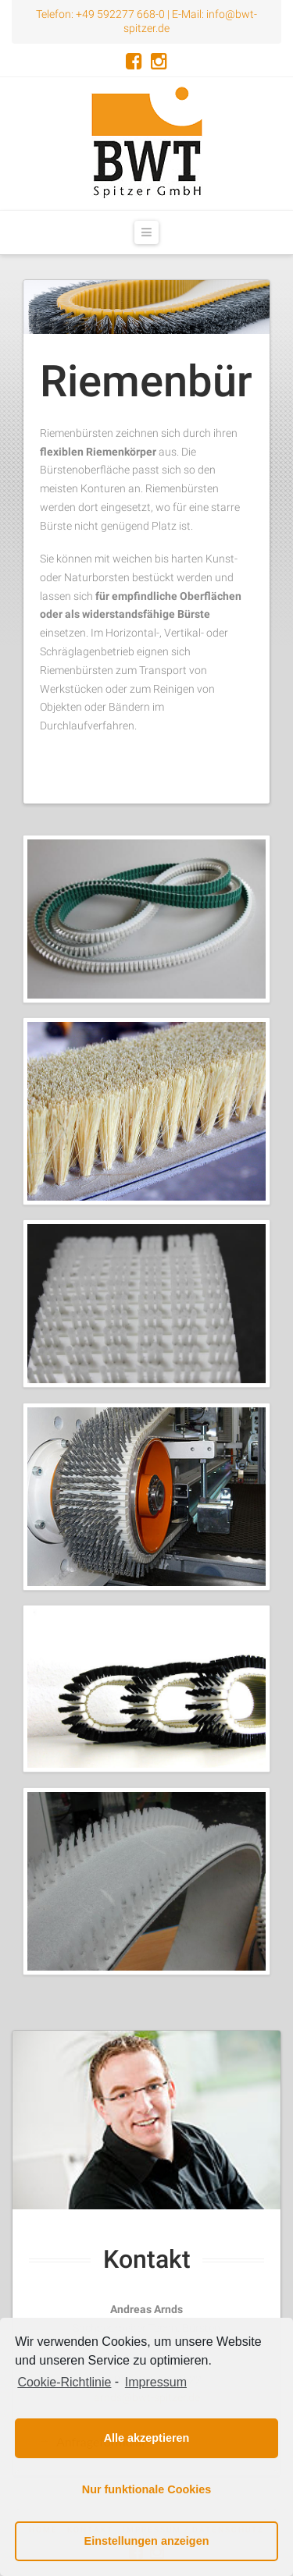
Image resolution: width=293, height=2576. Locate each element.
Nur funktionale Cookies (147, 2489)
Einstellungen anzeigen (146, 2541)
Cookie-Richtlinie (64, 2382)
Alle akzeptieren (147, 2438)
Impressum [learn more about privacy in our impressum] (156, 2382)
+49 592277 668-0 (120, 14)
